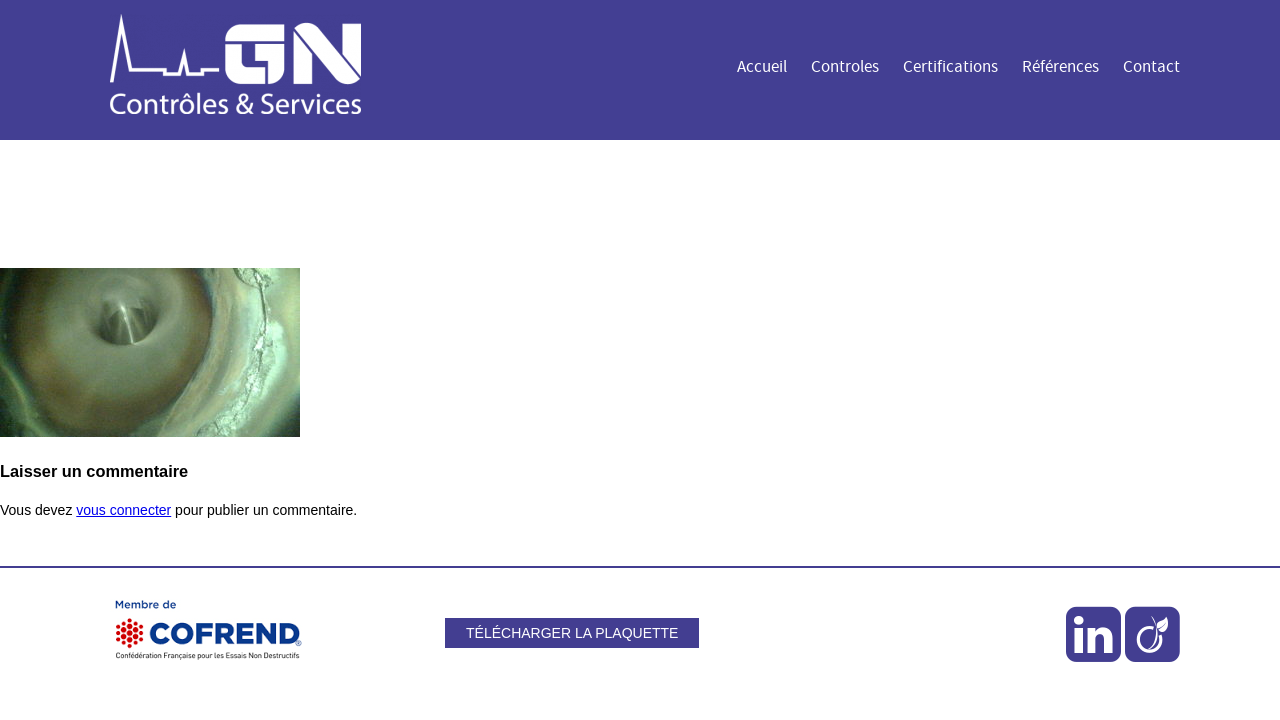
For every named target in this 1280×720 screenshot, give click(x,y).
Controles (845, 67)
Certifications (950, 67)
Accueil (762, 67)
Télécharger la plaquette (572, 633)
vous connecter (123, 510)
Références (1060, 67)
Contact (1151, 67)
